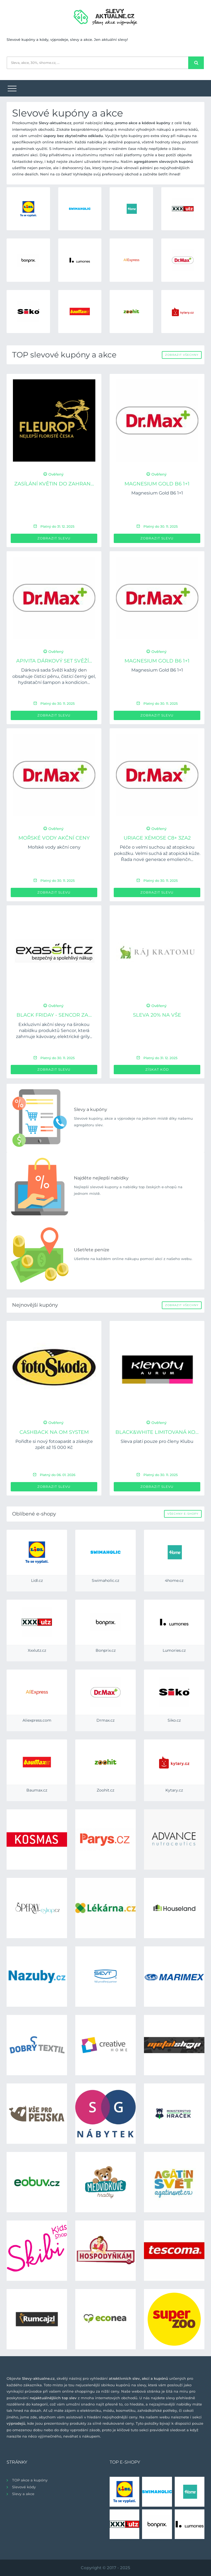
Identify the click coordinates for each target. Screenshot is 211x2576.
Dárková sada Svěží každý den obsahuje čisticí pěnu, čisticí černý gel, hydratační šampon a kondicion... (54, 676)
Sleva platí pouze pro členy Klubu (157, 1441)
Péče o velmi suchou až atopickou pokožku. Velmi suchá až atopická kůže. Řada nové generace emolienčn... (157, 853)
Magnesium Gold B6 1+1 (157, 484)
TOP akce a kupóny (30, 2480)
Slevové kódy (24, 2487)
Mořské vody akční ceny (54, 838)
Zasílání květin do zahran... (54, 484)
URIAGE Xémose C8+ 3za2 (157, 838)
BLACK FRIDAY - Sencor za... (54, 1015)
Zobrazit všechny (181, 355)
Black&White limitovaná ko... (157, 1432)
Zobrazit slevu (54, 538)
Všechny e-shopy (182, 1514)
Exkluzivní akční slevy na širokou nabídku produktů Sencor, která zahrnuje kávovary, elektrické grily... (54, 1030)
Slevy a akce (23, 2494)
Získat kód (157, 1069)
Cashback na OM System (54, 1432)
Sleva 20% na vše (157, 1015)
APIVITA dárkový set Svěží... (54, 661)
